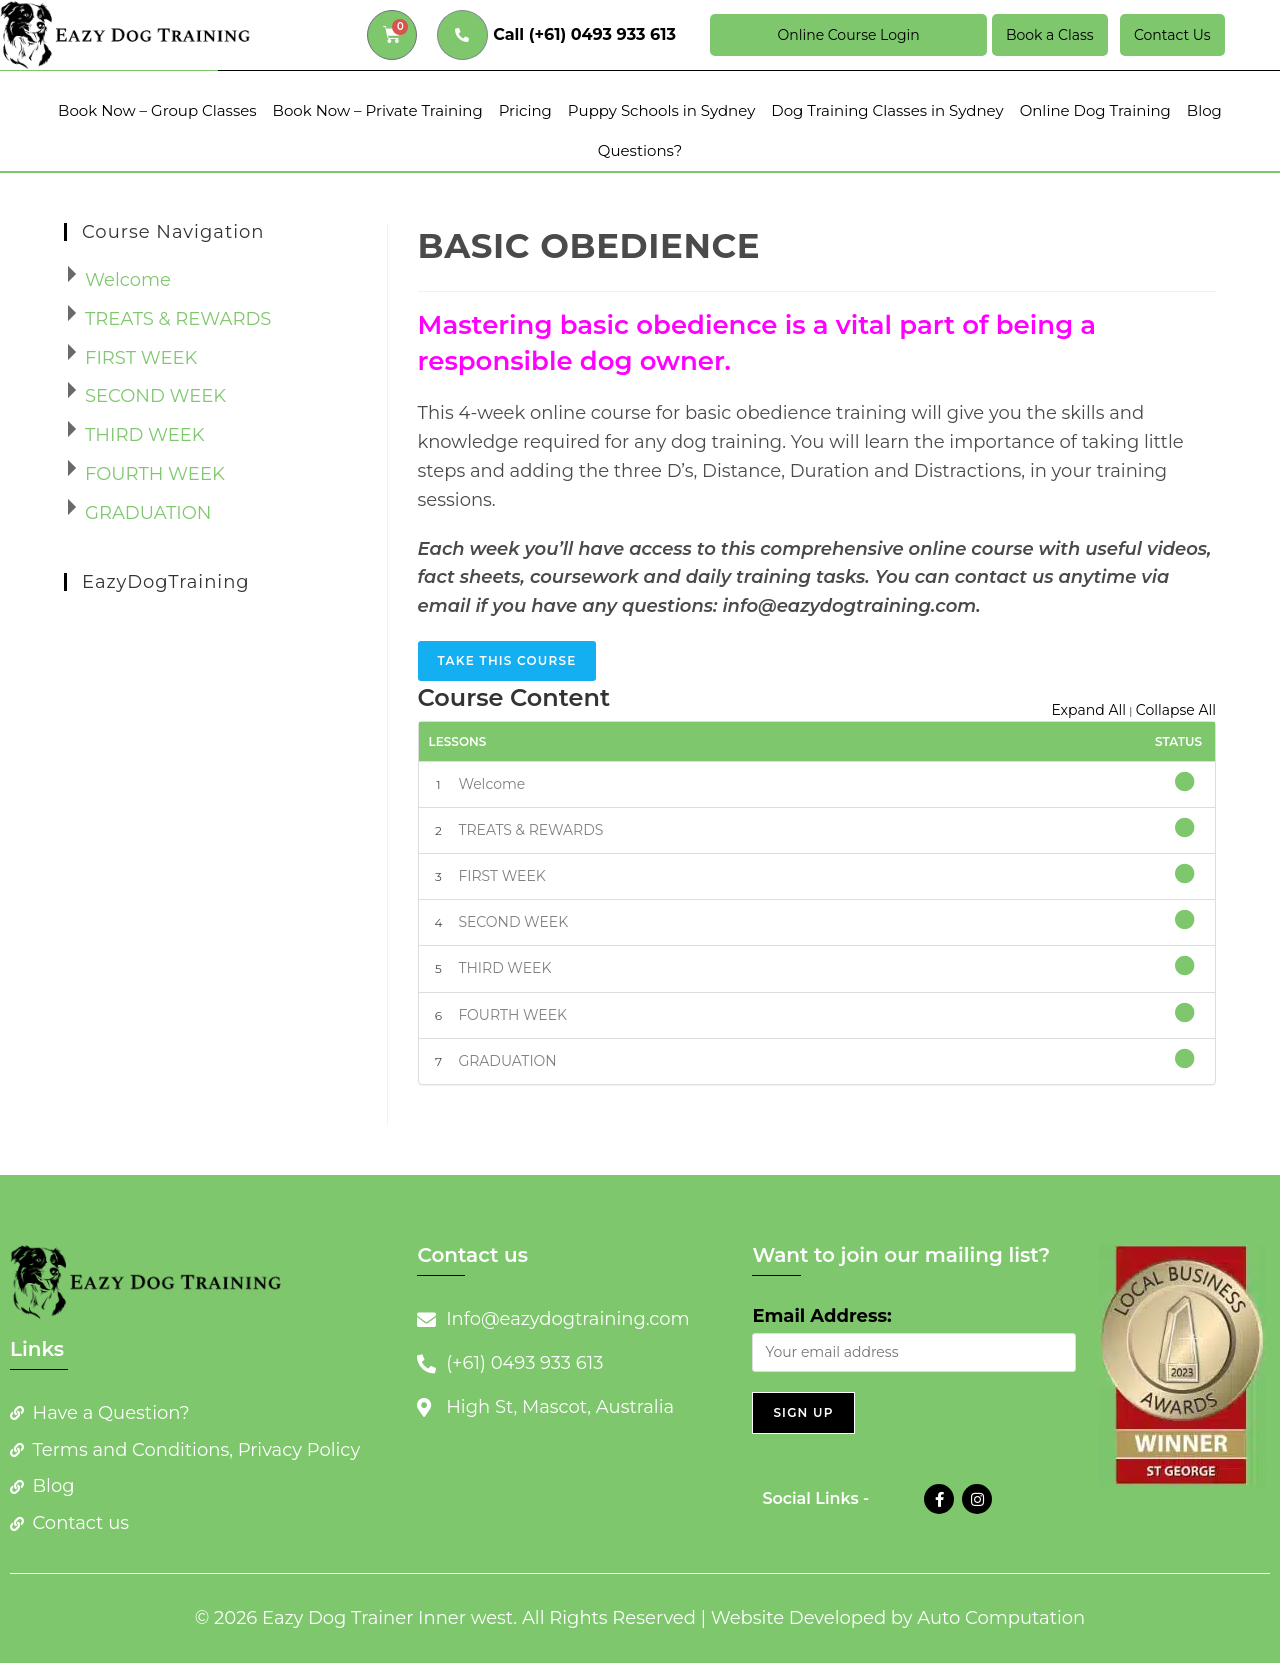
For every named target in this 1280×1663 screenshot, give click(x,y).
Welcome (491, 784)
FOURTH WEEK (512, 1015)
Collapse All (1176, 710)
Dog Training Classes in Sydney (887, 110)
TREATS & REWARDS (530, 830)
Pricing (525, 110)
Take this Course (507, 660)
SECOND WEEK (513, 922)
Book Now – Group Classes (157, 110)
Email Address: (821, 1316)
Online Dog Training (1095, 110)
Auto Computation (1001, 1618)
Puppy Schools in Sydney (661, 110)
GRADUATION (507, 1061)
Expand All (1088, 710)
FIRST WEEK (501, 876)
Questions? (640, 150)
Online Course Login (848, 35)
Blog (1204, 110)
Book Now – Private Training (378, 110)
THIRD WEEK (504, 968)
